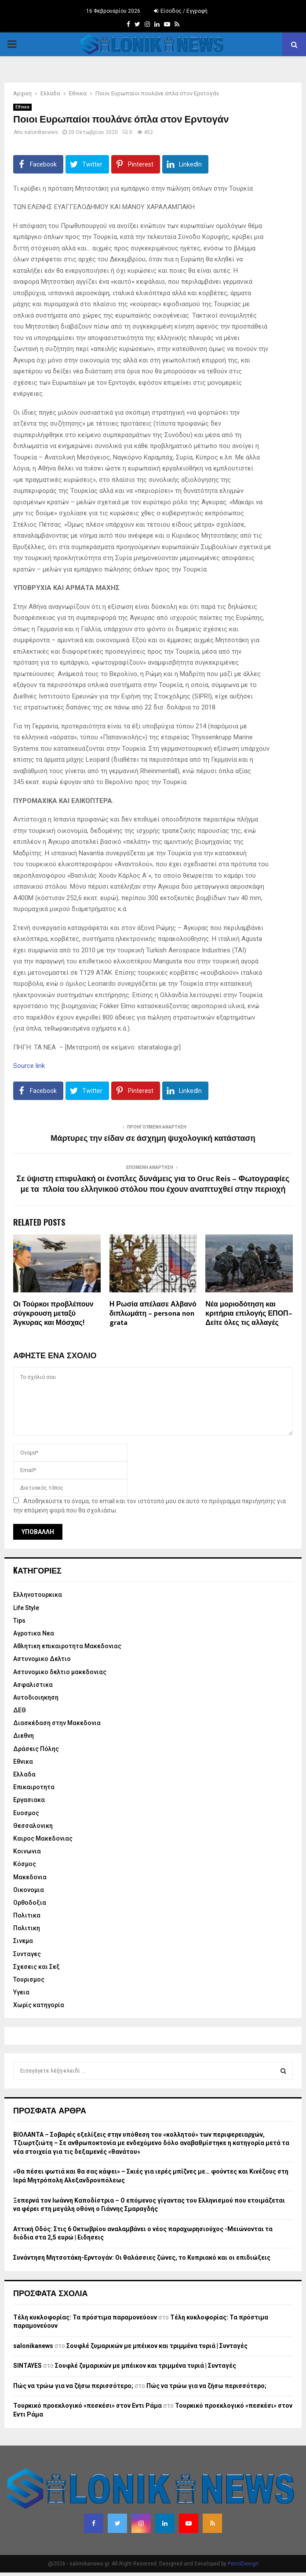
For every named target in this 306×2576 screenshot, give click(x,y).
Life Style (26, 1607)
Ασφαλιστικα (33, 1684)
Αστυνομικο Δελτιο (42, 1658)
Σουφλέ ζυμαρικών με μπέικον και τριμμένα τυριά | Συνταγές (157, 2345)
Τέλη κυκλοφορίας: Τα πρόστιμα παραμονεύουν (85, 2317)
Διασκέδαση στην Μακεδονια (57, 1722)
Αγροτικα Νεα (33, 1633)
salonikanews (41, 132)
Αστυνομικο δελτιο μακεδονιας (59, 1671)
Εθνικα (22, 107)
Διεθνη (23, 1735)
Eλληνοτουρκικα (37, 1594)
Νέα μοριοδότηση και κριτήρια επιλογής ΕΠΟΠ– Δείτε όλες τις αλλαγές (248, 1314)
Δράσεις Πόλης (36, 1748)
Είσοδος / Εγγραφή (181, 11)
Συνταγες (27, 1953)
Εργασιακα (29, 1799)
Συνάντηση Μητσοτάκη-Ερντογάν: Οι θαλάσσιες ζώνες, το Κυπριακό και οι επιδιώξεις (141, 2257)
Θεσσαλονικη (33, 1825)
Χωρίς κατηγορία (38, 2004)
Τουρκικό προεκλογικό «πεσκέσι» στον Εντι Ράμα (87, 2405)
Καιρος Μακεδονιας (43, 1838)
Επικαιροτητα (34, 1787)
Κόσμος (24, 1863)
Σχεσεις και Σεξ (36, 1966)
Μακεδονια (30, 1877)
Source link (29, 1066)
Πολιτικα (26, 1915)
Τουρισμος (28, 1979)
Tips (19, 1620)
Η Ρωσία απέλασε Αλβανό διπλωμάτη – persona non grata (153, 1314)
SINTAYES (27, 2365)
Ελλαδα (24, 1774)
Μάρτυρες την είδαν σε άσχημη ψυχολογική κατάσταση (153, 1138)
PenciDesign (243, 2564)
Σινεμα (23, 1940)
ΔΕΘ (19, 1710)
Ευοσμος (26, 1812)
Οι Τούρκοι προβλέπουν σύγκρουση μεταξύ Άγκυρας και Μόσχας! (53, 1314)
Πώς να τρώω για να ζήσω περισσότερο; (73, 2385)
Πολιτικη (26, 1928)
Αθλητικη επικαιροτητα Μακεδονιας (67, 1646)
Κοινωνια (27, 1851)
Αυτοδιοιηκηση (35, 1697)
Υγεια (21, 1992)
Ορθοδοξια (29, 1902)
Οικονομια (28, 1889)
